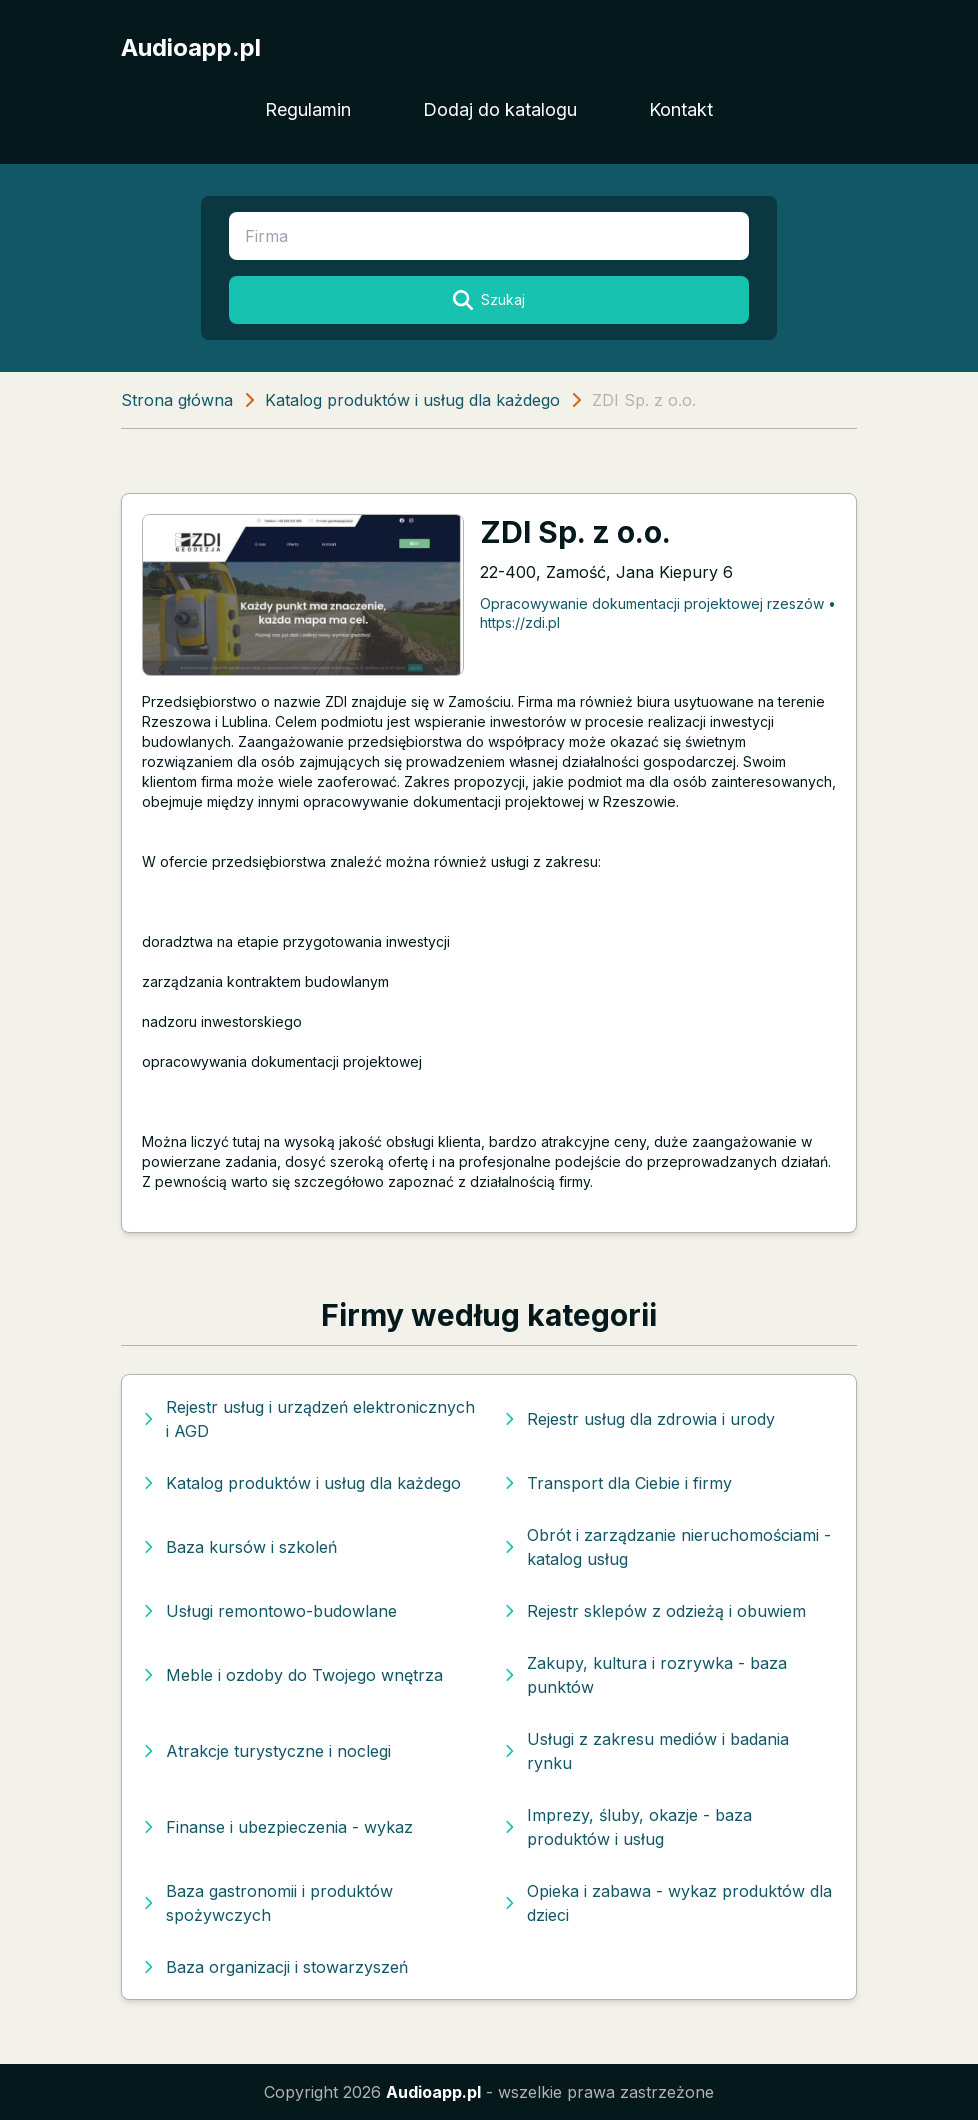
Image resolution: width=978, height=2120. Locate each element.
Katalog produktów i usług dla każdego (412, 400)
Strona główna (177, 400)
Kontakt (681, 109)
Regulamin (308, 109)
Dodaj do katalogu (500, 109)
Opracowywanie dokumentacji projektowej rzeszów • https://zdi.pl (658, 613)
